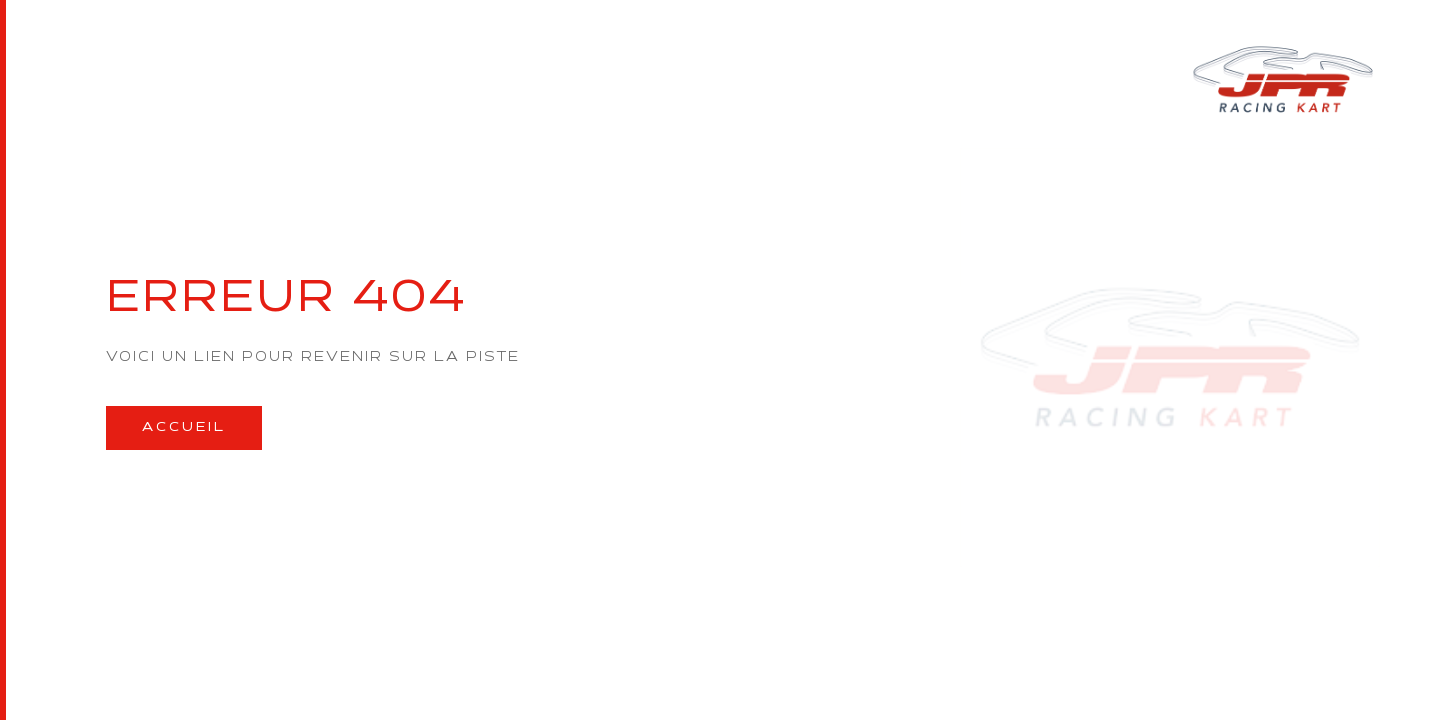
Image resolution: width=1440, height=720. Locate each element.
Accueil (184, 427)
